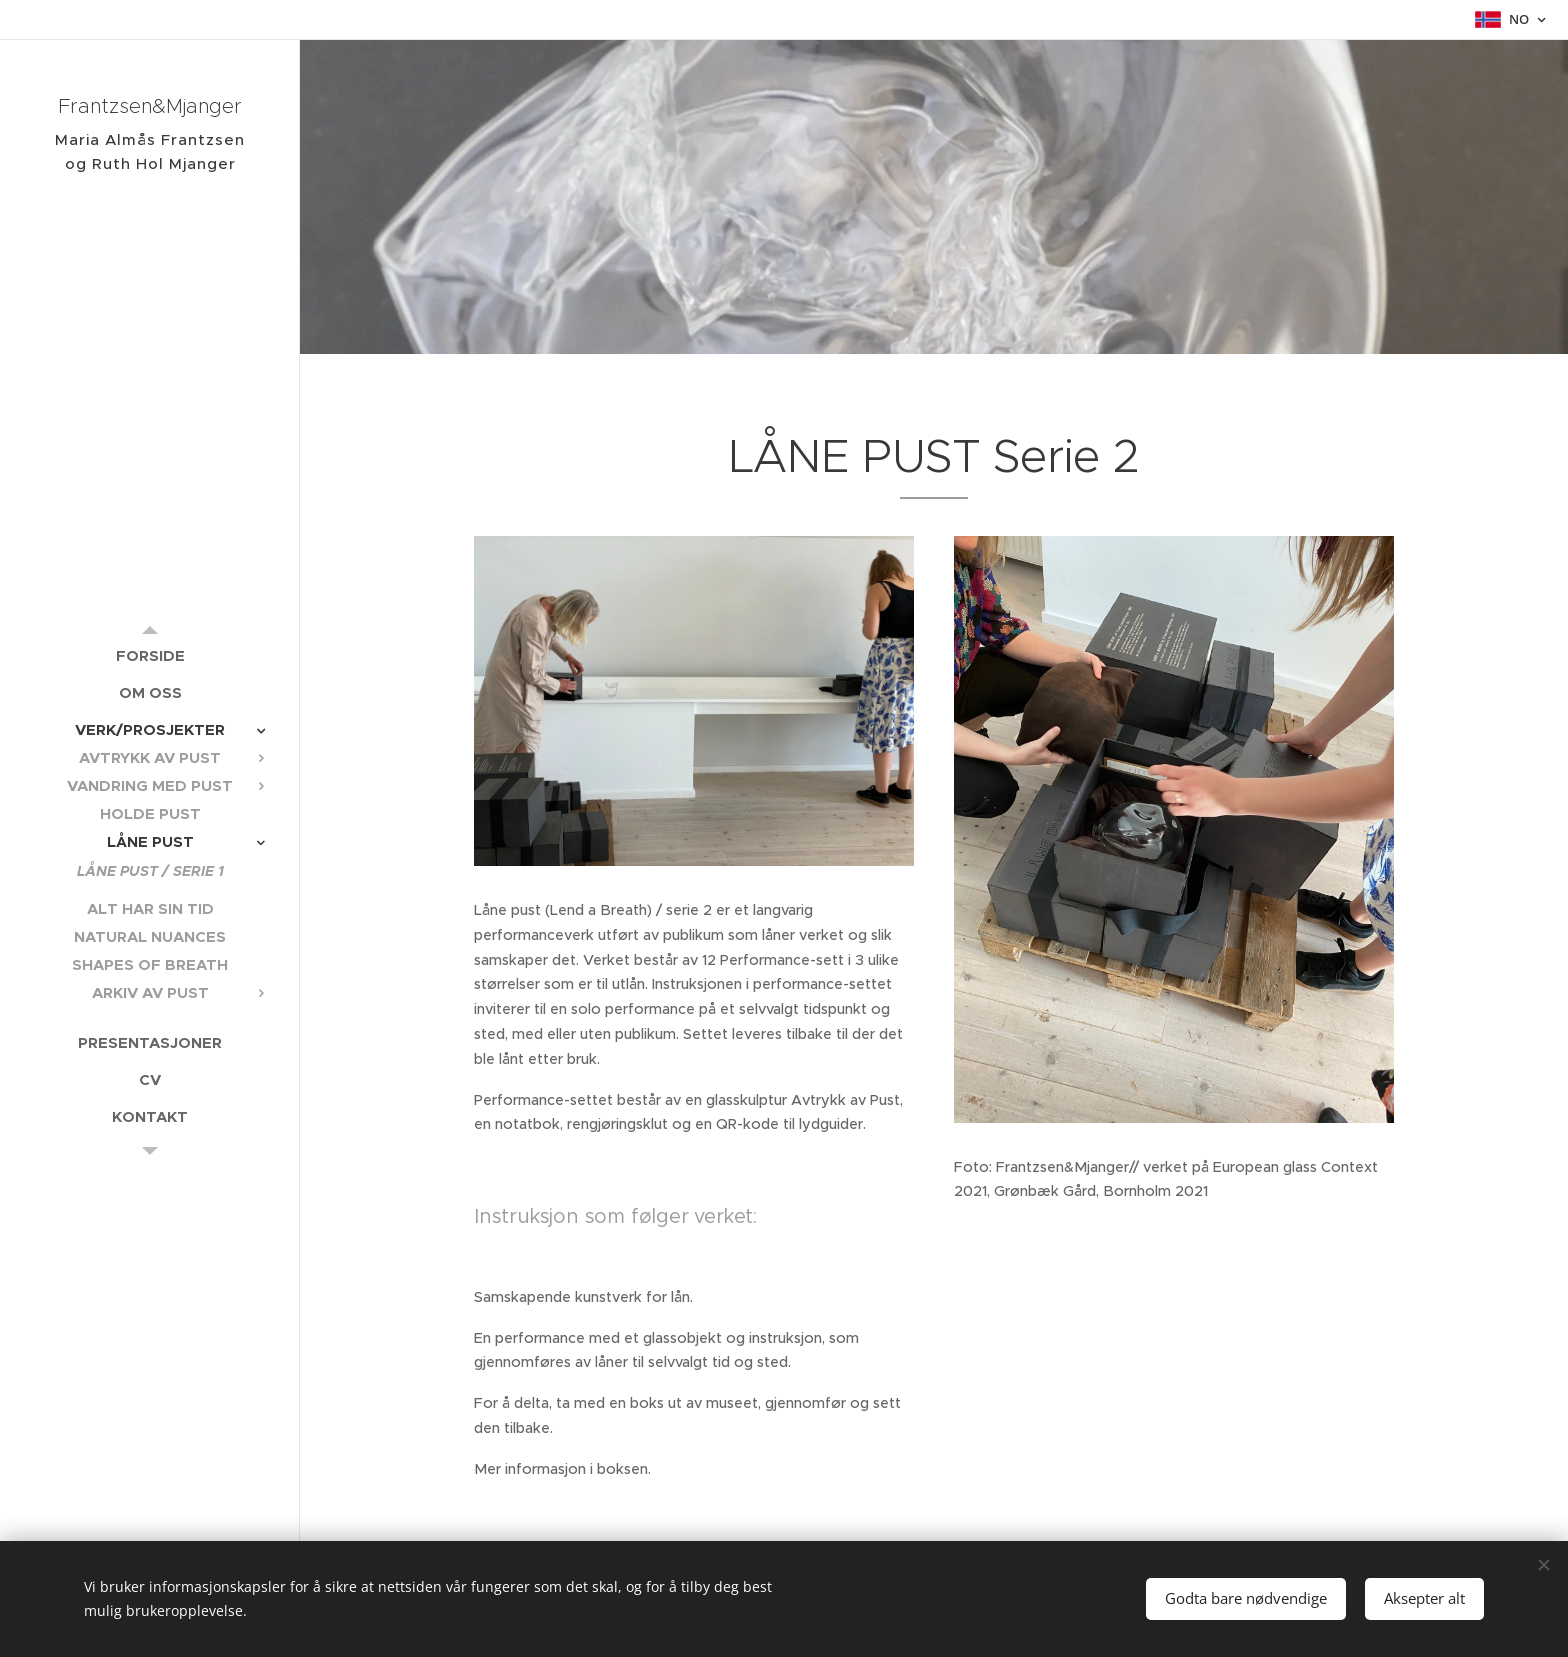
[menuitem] (150, 655)
